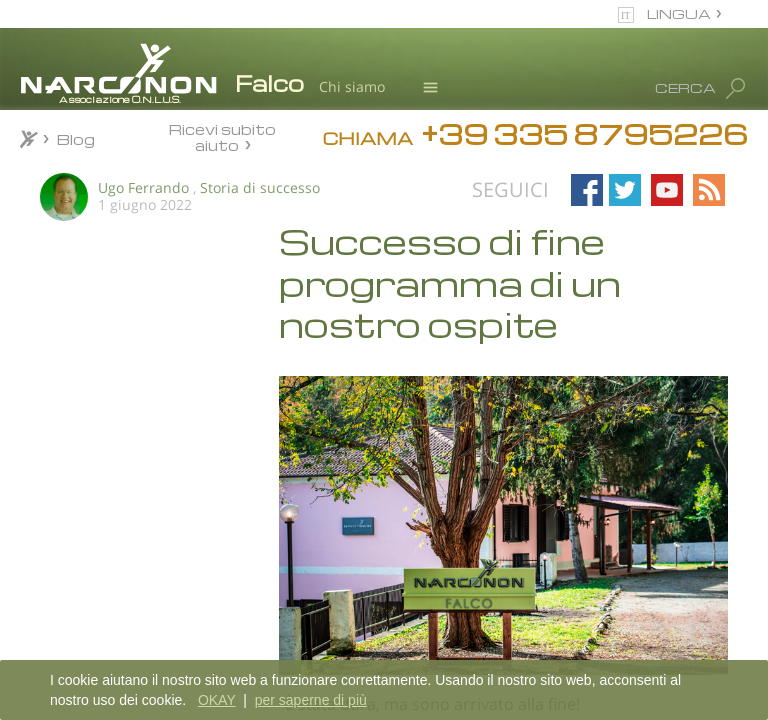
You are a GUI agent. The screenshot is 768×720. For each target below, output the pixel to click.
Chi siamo (352, 86)
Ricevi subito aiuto (222, 136)
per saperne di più (311, 700)
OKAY (217, 700)
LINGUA (679, 13)
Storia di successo (260, 187)
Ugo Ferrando (143, 187)
